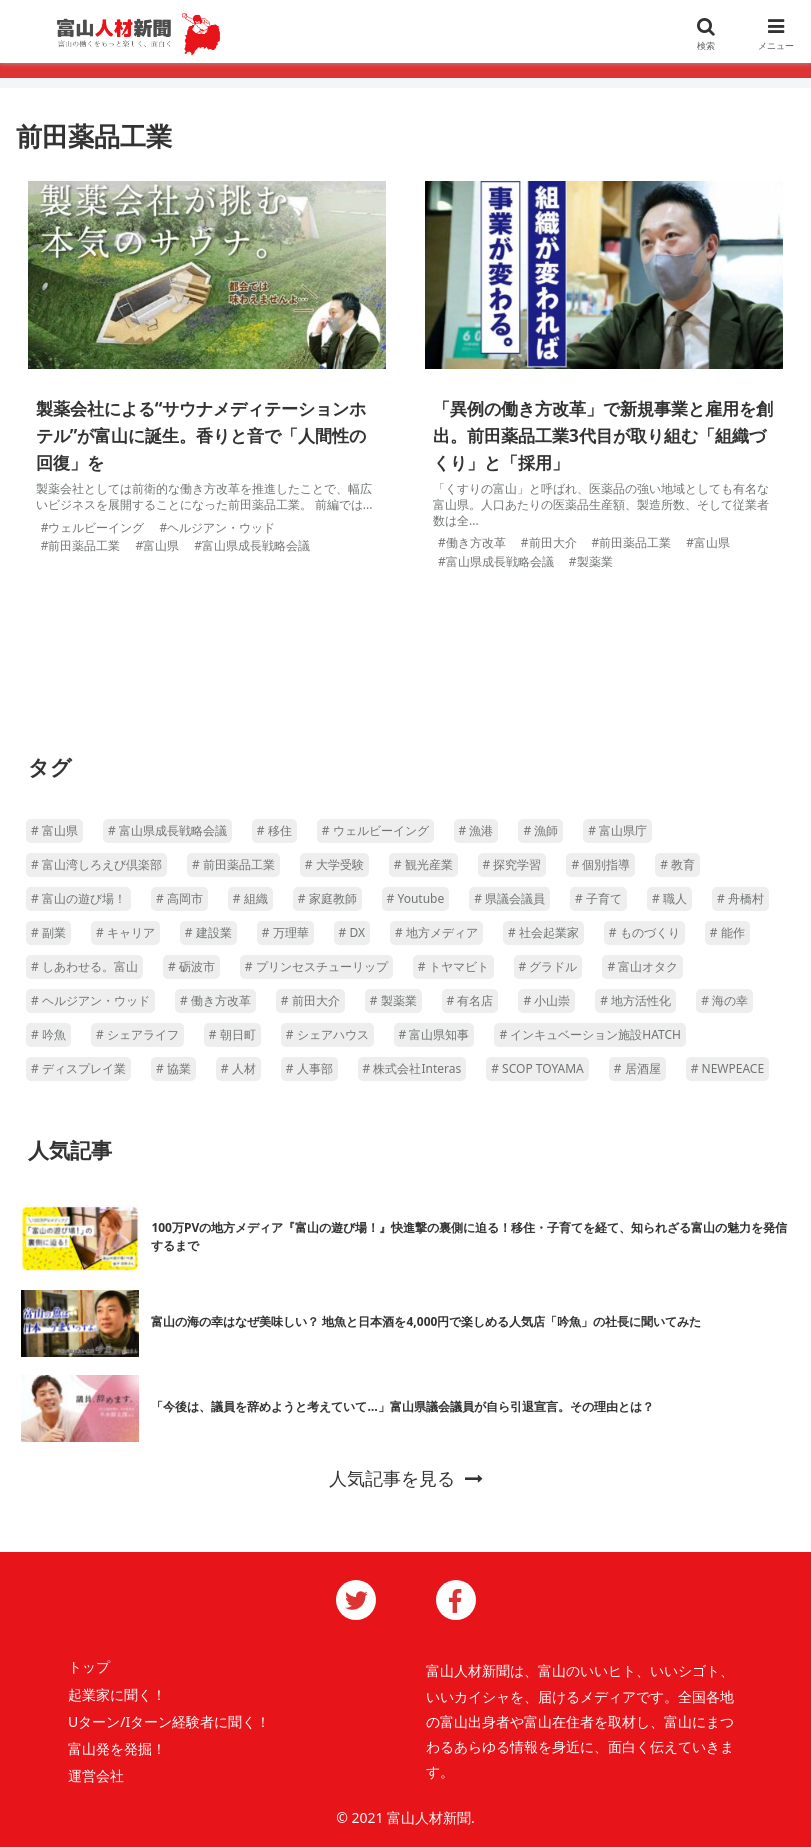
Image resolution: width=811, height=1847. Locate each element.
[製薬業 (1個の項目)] (393, 1001)
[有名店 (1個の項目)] (470, 1001)
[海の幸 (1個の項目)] (724, 1001)
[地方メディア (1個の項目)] (436, 933)
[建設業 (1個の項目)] (208, 933)
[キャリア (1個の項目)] (125, 933)
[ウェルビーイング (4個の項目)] (375, 831)
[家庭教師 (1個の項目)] (327, 899)
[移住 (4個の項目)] (274, 831)
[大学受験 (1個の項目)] (334, 865)
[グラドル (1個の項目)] (548, 967)
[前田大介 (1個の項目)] (310, 1001)
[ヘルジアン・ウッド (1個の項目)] (90, 1001)
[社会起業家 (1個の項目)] (543, 933)
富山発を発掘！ (117, 1748)
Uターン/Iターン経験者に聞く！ (169, 1721)
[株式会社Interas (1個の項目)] (412, 1069)
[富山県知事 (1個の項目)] (434, 1035)
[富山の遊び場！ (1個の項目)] (78, 899)
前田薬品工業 (84, 545)
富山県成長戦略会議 (256, 545)
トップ (89, 1666)
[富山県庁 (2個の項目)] (617, 831)
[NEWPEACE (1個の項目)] (727, 1069)
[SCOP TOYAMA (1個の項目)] (537, 1069)
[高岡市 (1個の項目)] (179, 899)
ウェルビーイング (96, 527)
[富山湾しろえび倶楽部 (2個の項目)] (96, 865)
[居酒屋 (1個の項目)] (637, 1069)
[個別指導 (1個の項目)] (600, 865)
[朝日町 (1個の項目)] (232, 1035)
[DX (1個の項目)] (352, 933)
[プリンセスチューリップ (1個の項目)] (316, 967)
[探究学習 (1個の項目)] (512, 865)
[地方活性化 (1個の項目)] (635, 1001)
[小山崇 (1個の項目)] (546, 1001)
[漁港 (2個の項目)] (476, 831)
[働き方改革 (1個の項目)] (215, 1001)
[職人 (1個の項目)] (669, 899)
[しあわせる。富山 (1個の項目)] (84, 967)
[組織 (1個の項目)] (250, 899)
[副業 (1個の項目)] (48, 933)
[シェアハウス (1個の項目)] (327, 1035)
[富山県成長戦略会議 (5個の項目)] (167, 831)
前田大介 (553, 542)
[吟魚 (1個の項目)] (48, 1035)
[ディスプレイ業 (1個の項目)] (78, 1069)
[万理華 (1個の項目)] (285, 933)
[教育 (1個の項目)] (677, 865)
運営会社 (96, 1775)
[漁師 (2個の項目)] (540, 831)
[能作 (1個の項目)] (727, 933)
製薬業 (595, 561)
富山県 (161, 545)
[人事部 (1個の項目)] (309, 1069)
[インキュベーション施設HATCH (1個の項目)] (590, 1035)
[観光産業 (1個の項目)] (423, 865)
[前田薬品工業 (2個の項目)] (233, 865)
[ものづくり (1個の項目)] (644, 933)
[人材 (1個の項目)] (238, 1069)
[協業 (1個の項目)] (173, 1069)
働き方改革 (476, 542)
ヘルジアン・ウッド (221, 527)
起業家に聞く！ (117, 1694)
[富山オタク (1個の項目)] (642, 967)
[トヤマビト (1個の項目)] (453, 967)
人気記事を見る (406, 1478)
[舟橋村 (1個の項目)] (740, 899)
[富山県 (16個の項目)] (54, 831)
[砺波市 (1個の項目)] (191, 967)
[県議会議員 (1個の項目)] (509, 899)
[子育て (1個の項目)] (598, 899)
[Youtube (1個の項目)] (416, 899)
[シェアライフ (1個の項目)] (137, 1035)
